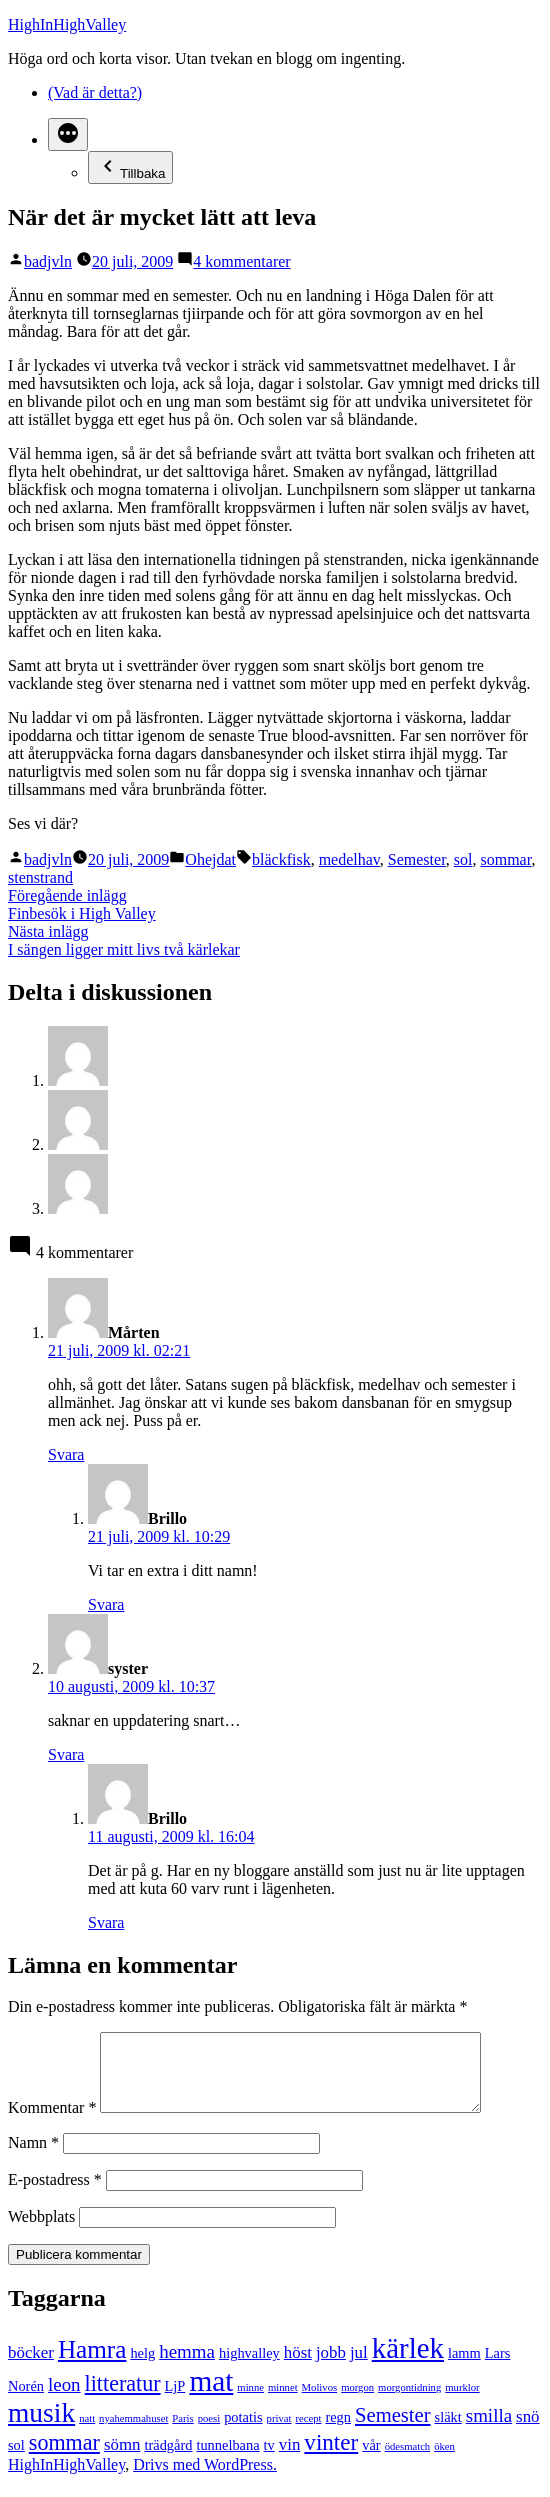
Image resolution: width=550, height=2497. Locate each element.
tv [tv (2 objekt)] (269, 2460)
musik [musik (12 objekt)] (41, 2428)
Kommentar (52, 2122)
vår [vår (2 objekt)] (371, 2460)
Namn (33, 2157)
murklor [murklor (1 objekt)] (462, 2402)
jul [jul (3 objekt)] (359, 2367)
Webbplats (41, 2231)
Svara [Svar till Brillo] (106, 1604)
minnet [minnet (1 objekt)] (283, 2402)
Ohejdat (210, 859)
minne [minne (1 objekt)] (250, 2402)
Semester (417, 859)
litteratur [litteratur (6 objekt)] (123, 2398)
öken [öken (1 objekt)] (444, 2461)
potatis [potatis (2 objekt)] (243, 2432)
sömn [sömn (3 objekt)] (122, 2459)
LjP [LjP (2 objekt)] (175, 2401)
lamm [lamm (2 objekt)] (464, 2368)
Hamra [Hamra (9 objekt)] (92, 2364)
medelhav (349, 859)
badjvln (48, 261)
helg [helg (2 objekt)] (142, 2368)
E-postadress (55, 2194)
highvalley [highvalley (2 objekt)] (249, 2368)
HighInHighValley (67, 24)
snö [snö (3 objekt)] (527, 2431)
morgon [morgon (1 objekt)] (357, 2402)
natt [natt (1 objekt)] (87, 2433)
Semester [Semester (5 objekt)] (393, 2430)
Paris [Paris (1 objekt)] (182, 2433)
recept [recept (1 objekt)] (308, 2433)
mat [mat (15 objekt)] (211, 2396)
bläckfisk (281, 859)
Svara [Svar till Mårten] (66, 1454)
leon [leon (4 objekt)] (64, 2399)
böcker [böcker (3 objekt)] (31, 2367)
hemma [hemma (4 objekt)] (187, 2366)
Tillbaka (130, 167)
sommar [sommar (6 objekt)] (64, 2457)
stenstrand (40, 877)
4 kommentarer (241, 261)
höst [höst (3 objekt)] (298, 2367)
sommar (506, 859)
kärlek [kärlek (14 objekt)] (408, 2363)
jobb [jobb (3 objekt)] (331, 2367)
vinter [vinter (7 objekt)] (331, 2457)
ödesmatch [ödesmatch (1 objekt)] (408, 2461)
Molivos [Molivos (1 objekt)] (320, 2402)
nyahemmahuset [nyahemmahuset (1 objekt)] (133, 2433)
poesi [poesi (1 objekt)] (209, 2433)
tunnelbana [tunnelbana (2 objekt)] (227, 2460)
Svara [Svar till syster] (66, 1754)
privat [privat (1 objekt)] (279, 2433)
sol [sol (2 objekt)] (16, 2460)
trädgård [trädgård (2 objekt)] (168, 2460)
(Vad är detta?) (95, 92)
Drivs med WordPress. (205, 2479)
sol (463, 859)
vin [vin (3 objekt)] (290, 2459)
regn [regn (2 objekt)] (338, 2432)
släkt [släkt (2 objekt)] (448, 2432)
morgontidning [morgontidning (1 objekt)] (409, 2402)
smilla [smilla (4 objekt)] (489, 2430)
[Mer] (68, 134)
